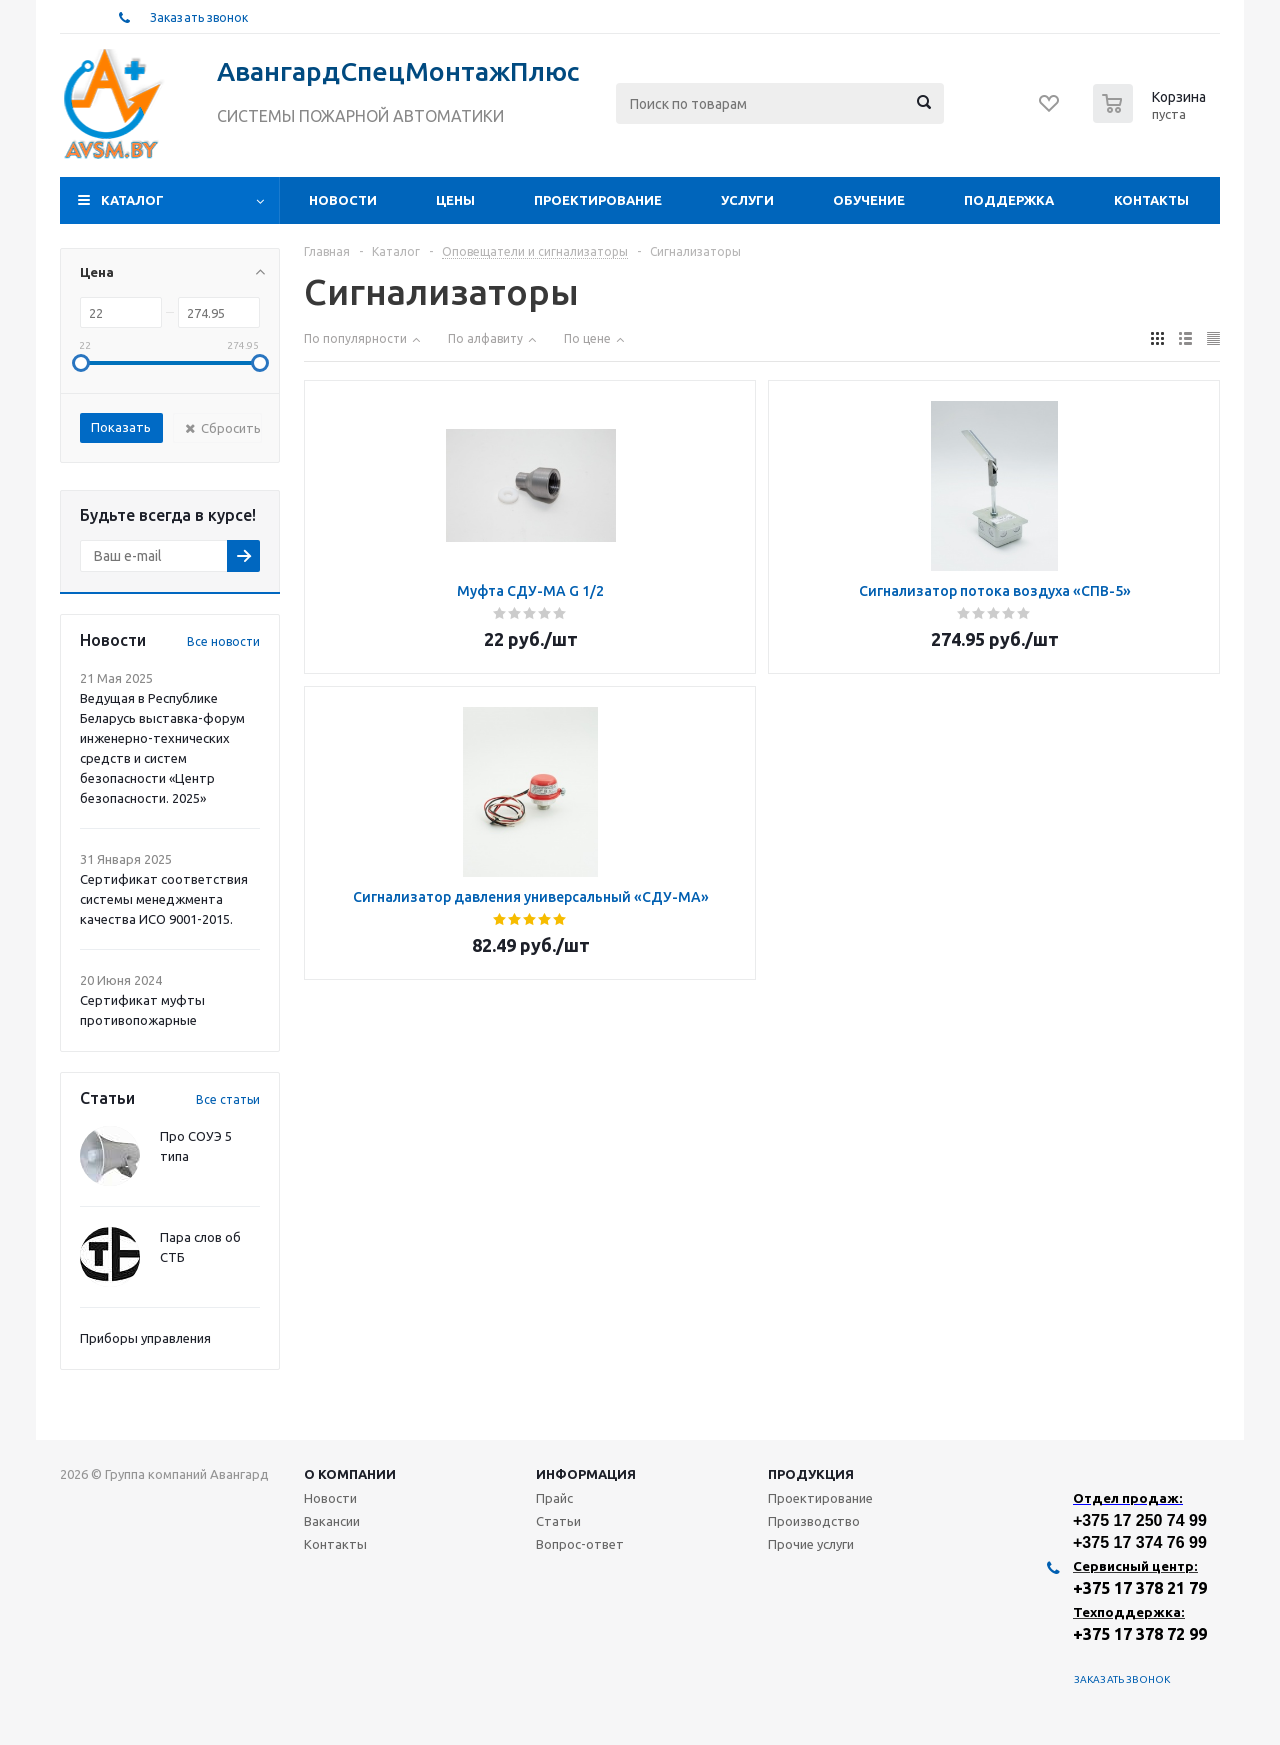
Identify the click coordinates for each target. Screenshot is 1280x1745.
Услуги (747, 200)
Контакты (1151, 200)
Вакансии (332, 1521)
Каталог (132, 200)
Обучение (869, 200)
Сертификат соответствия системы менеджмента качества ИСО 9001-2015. (164, 899)
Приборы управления (145, 1338)
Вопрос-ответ (580, 1544)
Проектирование (598, 200)
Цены (455, 200)
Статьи (558, 1521)
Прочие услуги (811, 1544)
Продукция (811, 1474)
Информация (586, 1474)
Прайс (554, 1498)
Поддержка (1009, 200)
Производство (814, 1521)
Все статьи (228, 1099)
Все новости (223, 641)
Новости (343, 200)
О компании (350, 1474)
